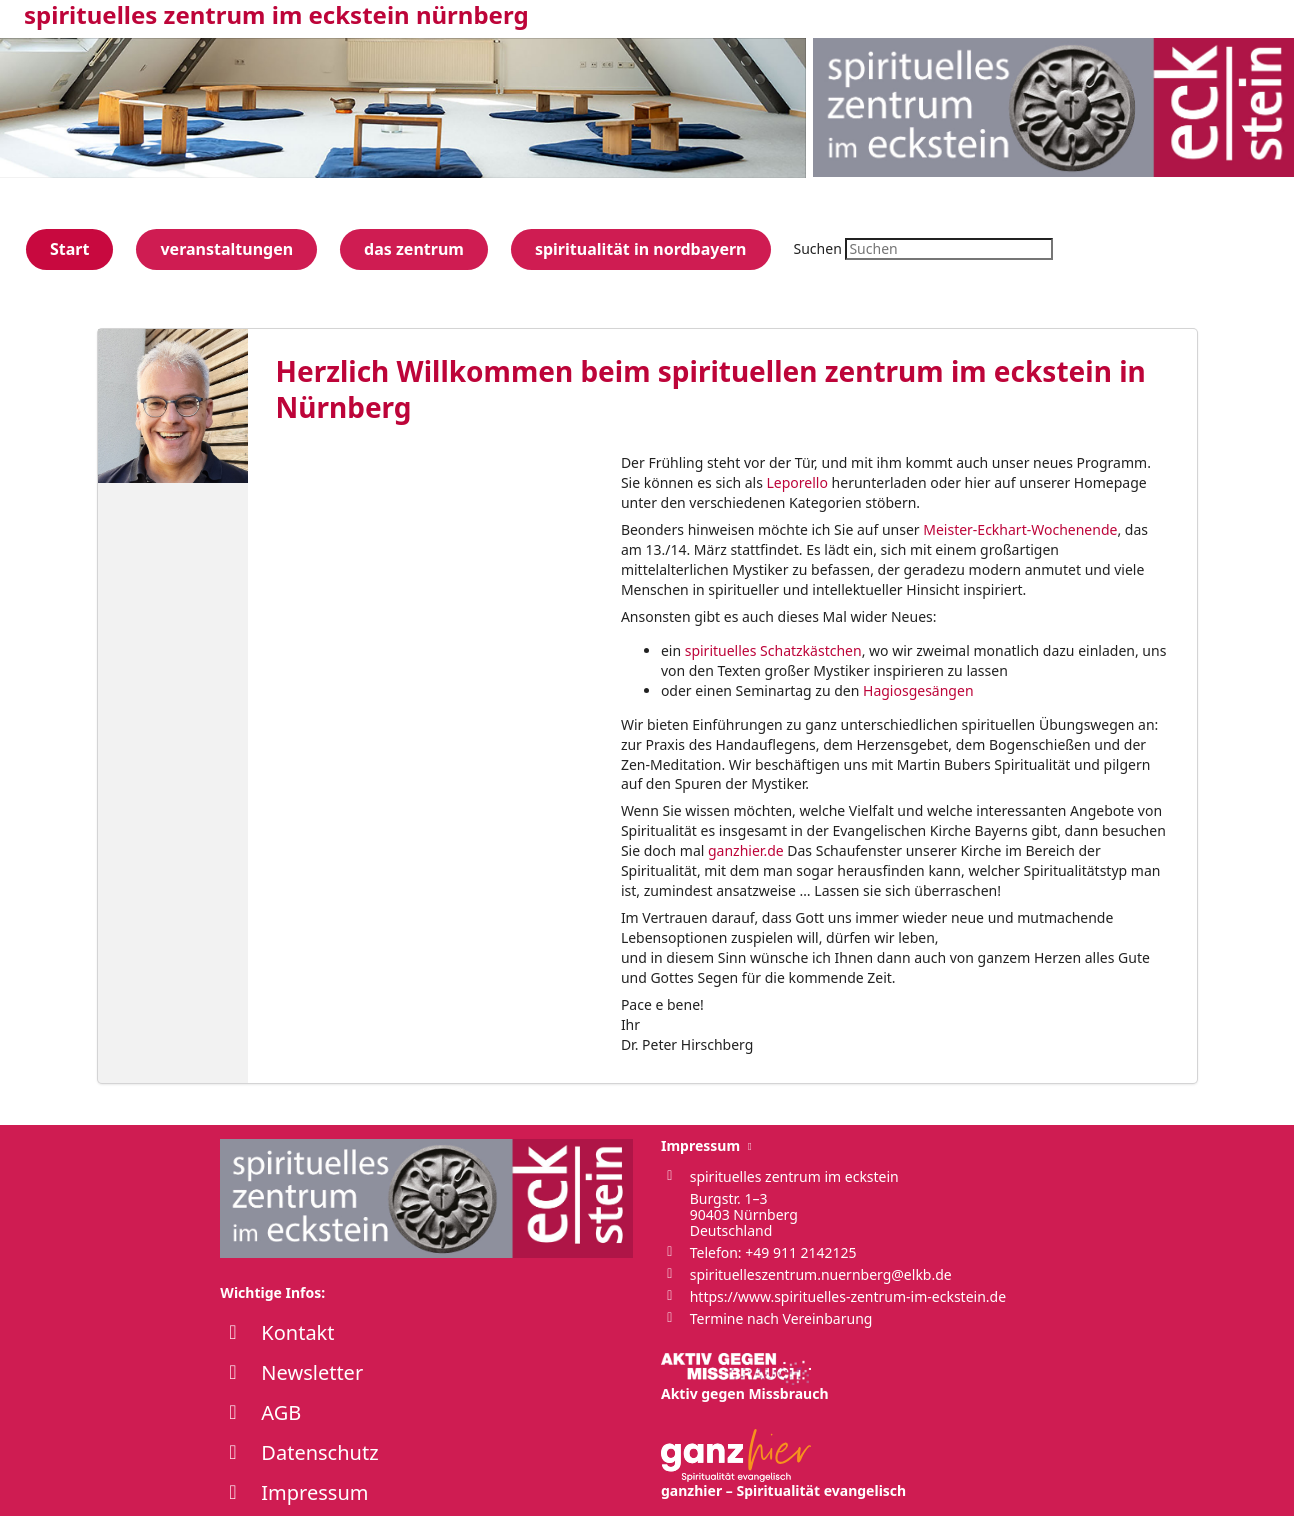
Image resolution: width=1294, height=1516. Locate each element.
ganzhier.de (746, 850)
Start (69, 249)
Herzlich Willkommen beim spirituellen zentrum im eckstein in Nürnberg (711, 389)
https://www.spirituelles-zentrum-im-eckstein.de (848, 1296)
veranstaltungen (226, 249)
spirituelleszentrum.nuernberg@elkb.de (821, 1274)
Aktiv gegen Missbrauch (745, 1378)
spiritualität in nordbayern (641, 249)
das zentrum (414, 249)
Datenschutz (319, 1452)
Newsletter (312, 1372)
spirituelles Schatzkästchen (773, 650)
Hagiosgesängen (918, 690)
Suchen (818, 248)
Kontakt (297, 1332)
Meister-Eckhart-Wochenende (1020, 529)
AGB (281, 1412)
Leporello (797, 482)
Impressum (314, 1492)
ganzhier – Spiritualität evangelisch (783, 1464)
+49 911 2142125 (800, 1252)
